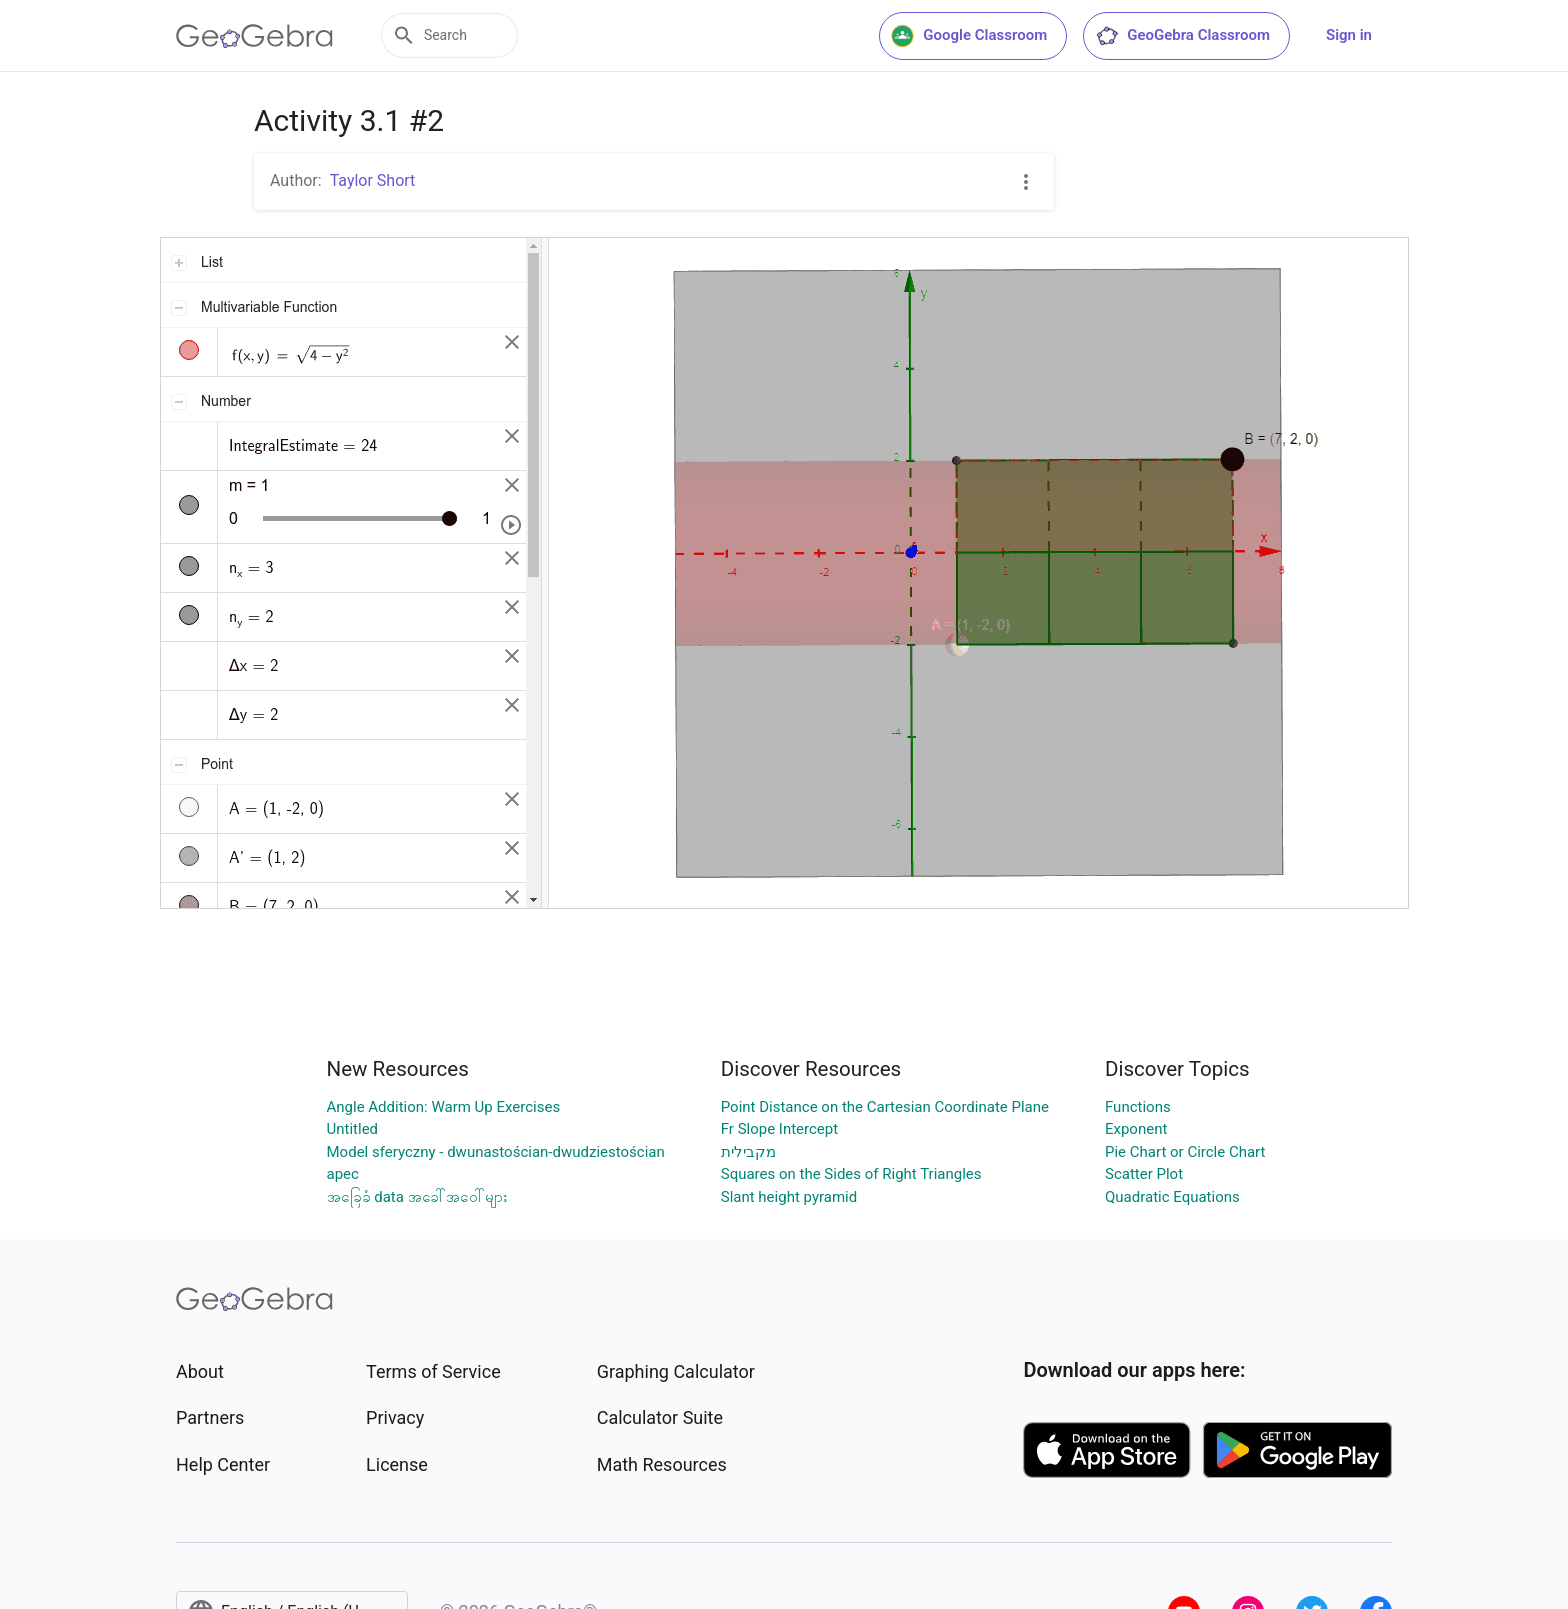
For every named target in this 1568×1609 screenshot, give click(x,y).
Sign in (1349, 35)
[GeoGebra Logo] (254, 36)
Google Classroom (969, 36)
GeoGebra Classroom (1182, 36)
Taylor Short (373, 180)
